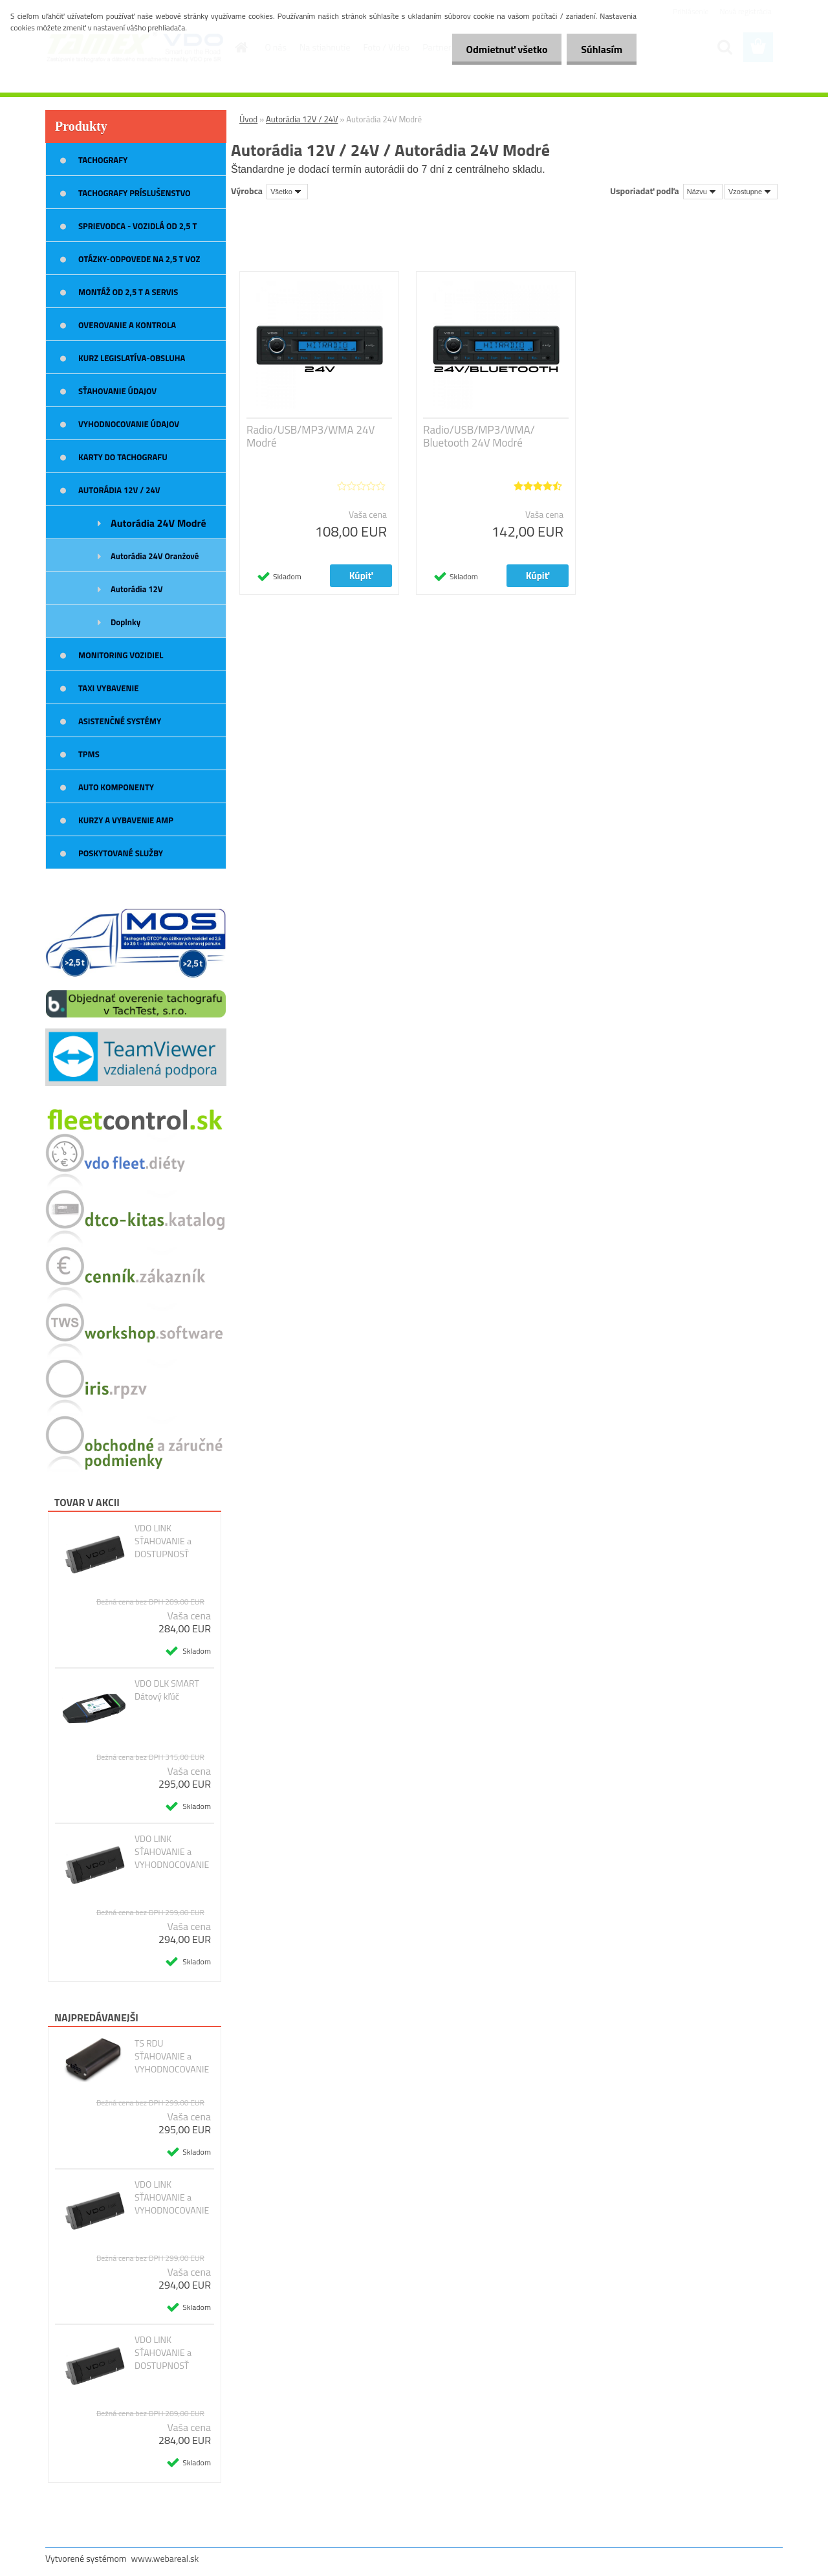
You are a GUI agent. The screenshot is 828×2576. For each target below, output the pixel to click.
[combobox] (703, 191)
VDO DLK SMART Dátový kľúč (167, 1690)
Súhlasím (599, 49)
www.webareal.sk (165, 2558)
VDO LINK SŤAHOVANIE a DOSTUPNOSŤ (163, 1541)
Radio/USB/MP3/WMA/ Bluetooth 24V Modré (479, 436)
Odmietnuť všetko (500, 49)
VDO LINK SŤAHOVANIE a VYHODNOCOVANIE (172, 1851)
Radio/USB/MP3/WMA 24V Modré (310, 436)
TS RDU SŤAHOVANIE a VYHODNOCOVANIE (172, 2056)
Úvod (248, 119)
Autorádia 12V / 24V (302, 119)
